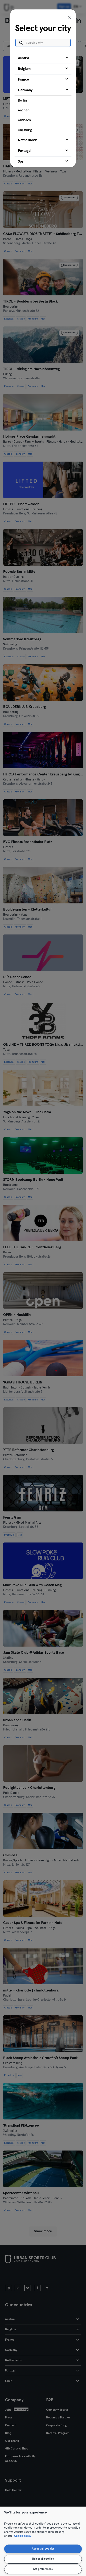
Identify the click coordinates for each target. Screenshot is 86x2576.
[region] (43, 2541)
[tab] (43, 58)
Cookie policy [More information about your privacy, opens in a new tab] (22, 2536)
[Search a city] (43, 43)
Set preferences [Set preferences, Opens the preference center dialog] (43, 2569)
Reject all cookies (43, 2559)
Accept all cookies (43, 2548)
